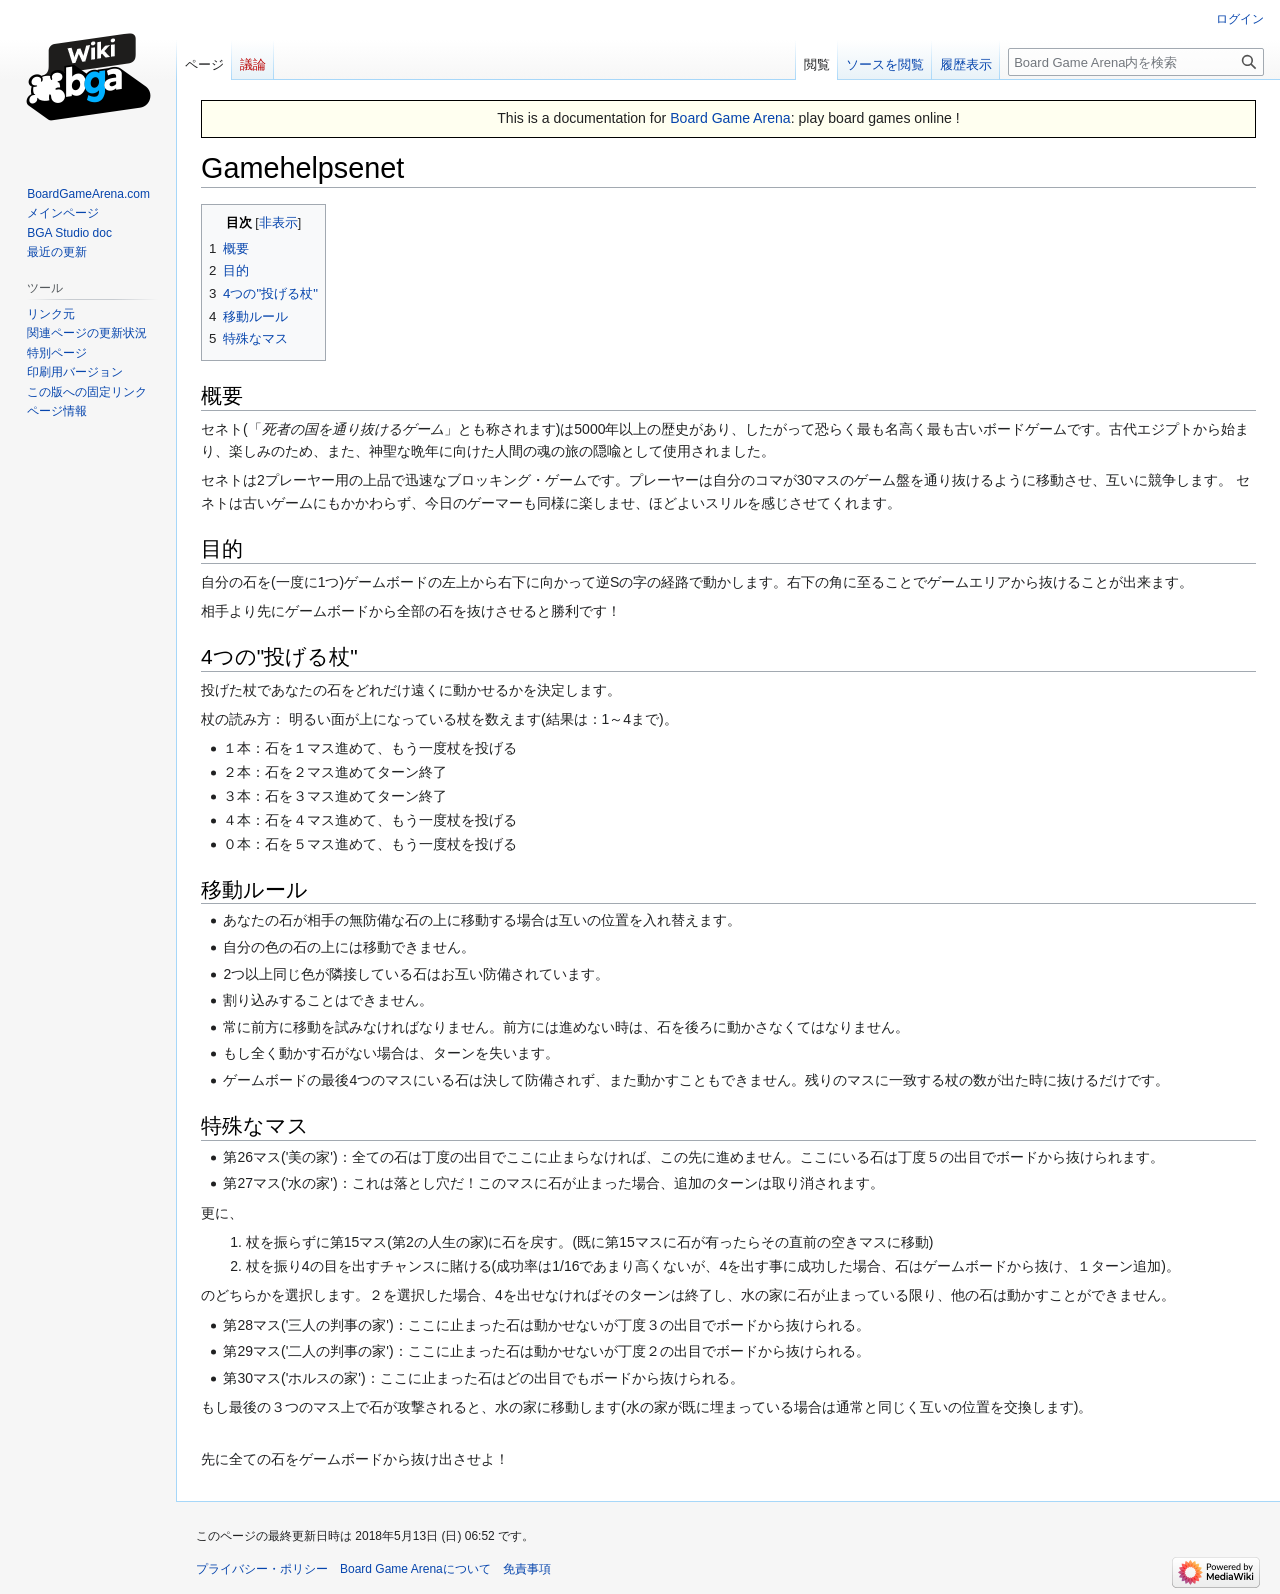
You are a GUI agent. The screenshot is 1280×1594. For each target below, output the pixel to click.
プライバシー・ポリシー (262, 1569)
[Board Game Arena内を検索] (1136, 62)
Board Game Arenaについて (415, 1569)
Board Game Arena (730, 118)
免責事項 (527, 1569)
